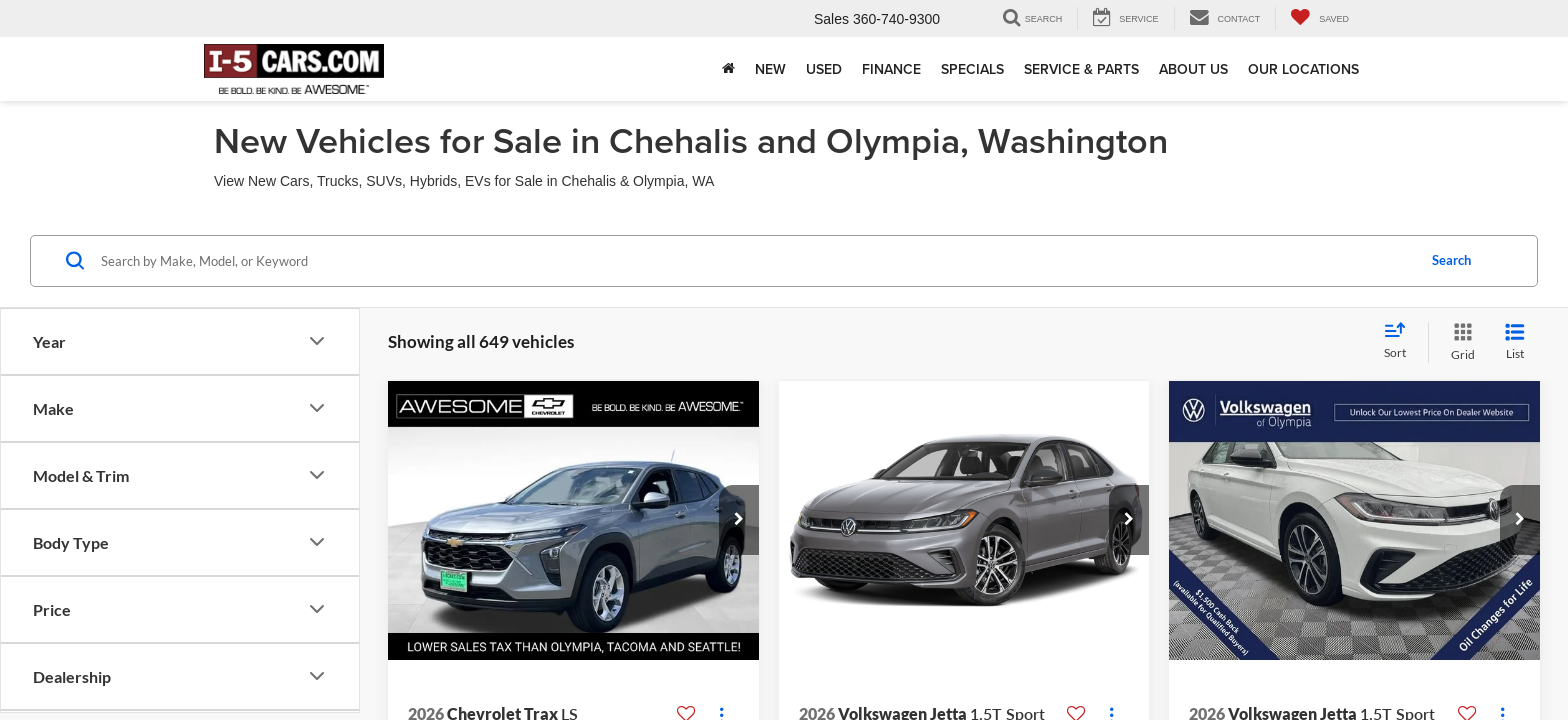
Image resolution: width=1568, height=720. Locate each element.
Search (1451, 260)
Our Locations (1303, 69)
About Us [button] (1193, 69)
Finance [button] (891, 69)
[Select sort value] (1401, 342)
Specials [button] (972, 69)
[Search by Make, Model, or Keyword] (755, 261)
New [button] (770, 69)
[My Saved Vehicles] (1319, 18)
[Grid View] (1459, 342)
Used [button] (824, 69)
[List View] (1515, 342)
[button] (739, 520)
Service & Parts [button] (1081, 69)
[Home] (728, 69)
